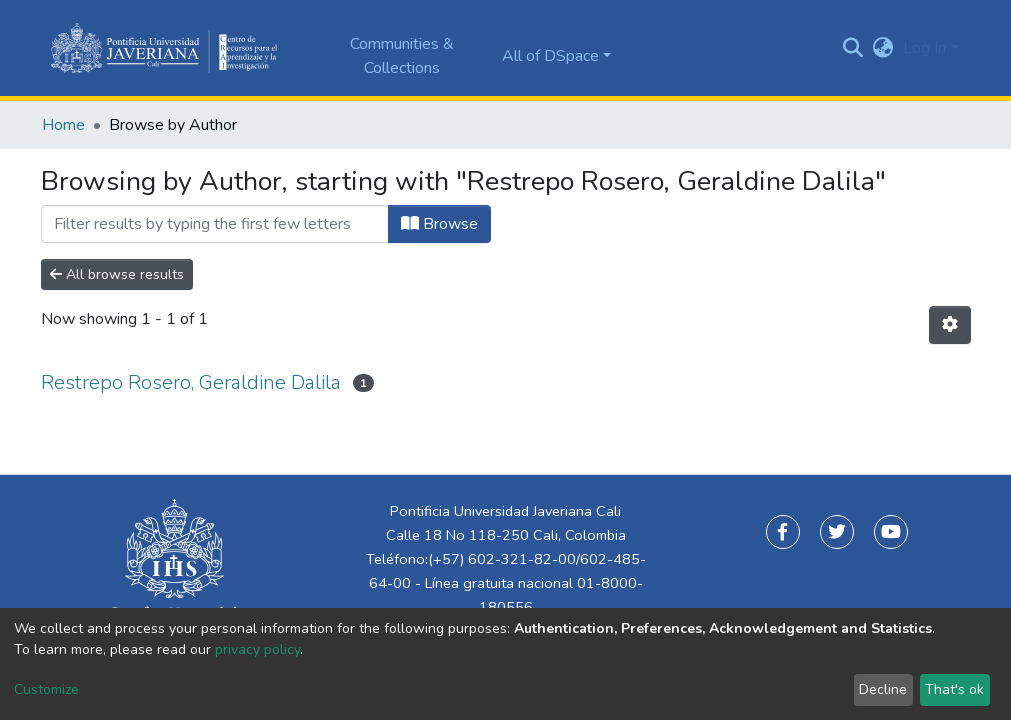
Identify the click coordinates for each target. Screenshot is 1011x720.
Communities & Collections (402, 56)
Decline (883, 689)
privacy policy (257, 649)
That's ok (954, 689)
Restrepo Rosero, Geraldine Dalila (191, 382)
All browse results (117, 274)
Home (63, 125)
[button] (882, 48)
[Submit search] (852, 48)
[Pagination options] (950, 325)
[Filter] (215, 224)
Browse (439, 224)
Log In (924, 48)
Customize (46, 689)
